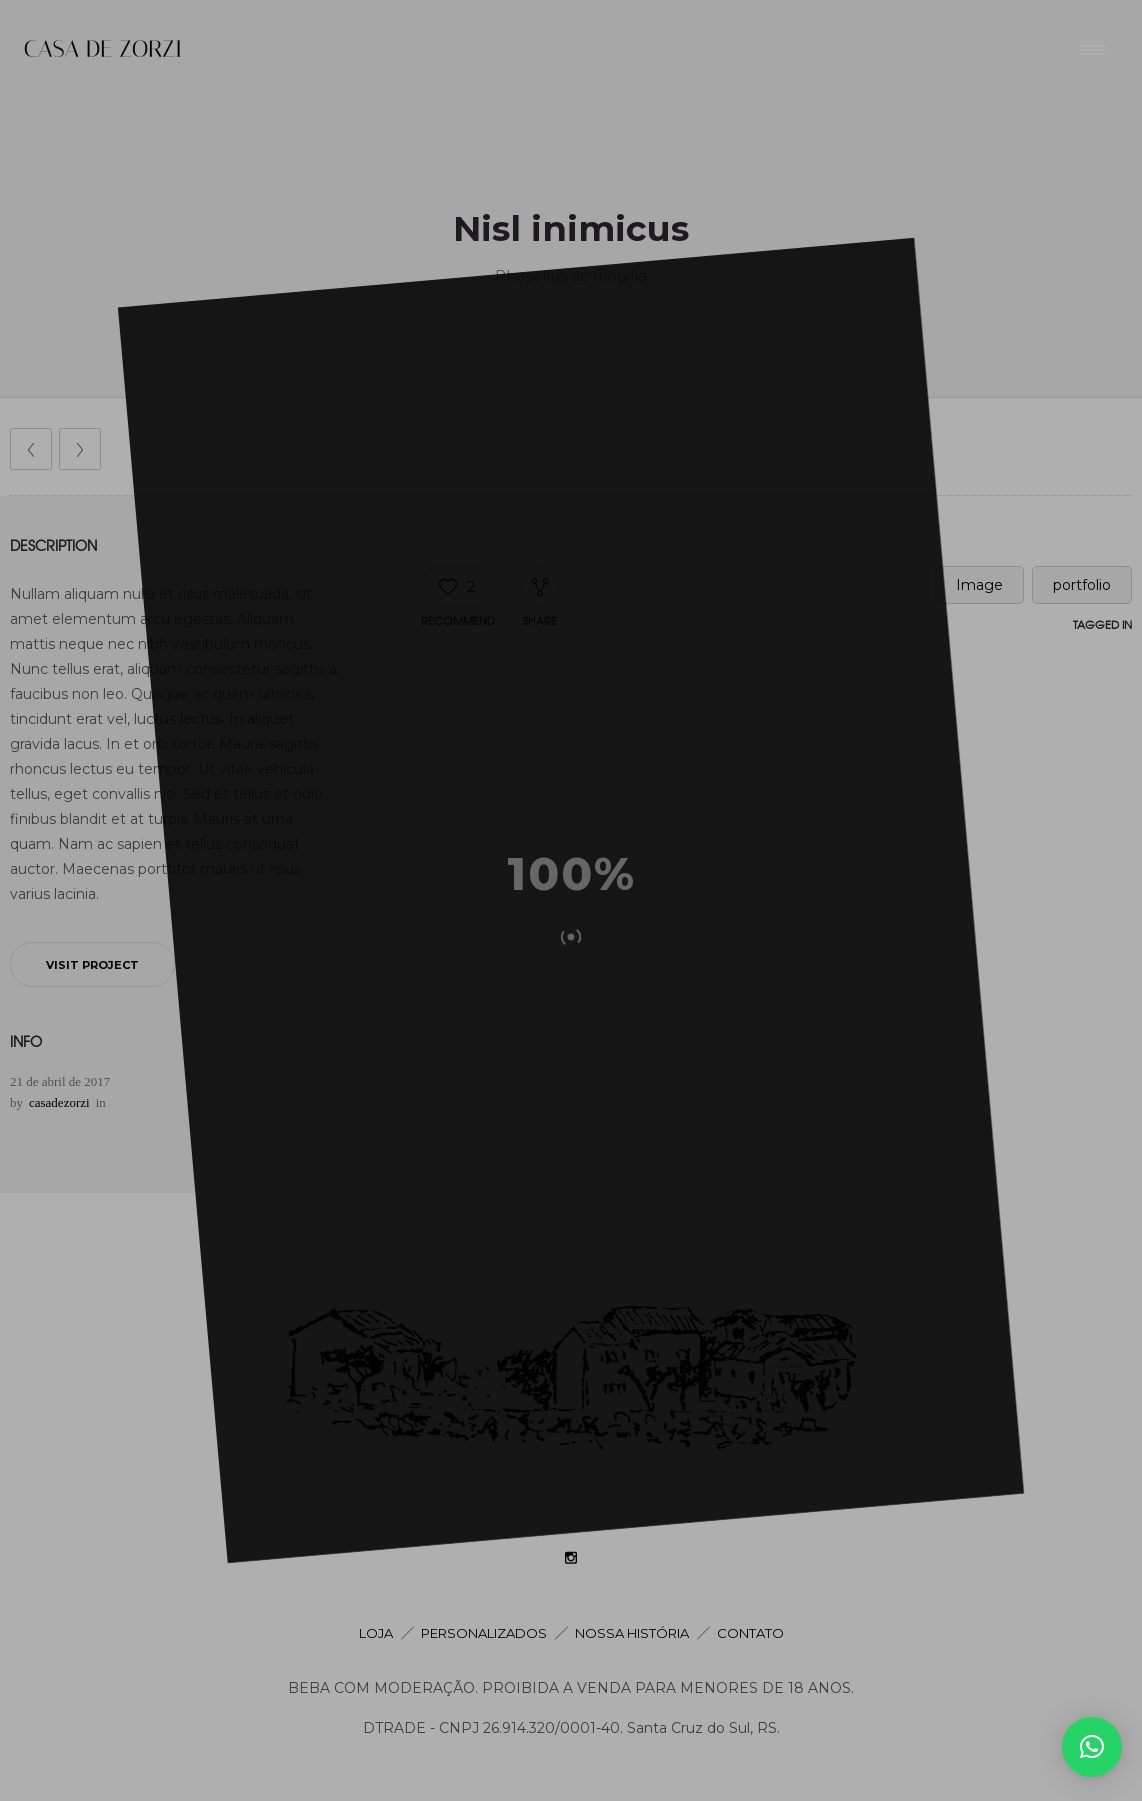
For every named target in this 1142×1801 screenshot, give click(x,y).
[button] (1092, 1747)
